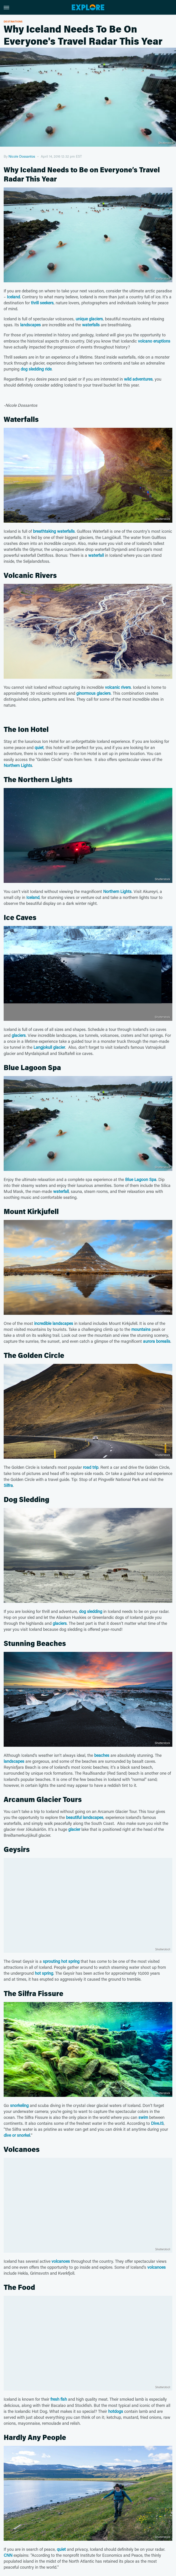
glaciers (19, 1035)
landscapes (30, 324)
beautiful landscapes (84, 1817)
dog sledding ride (36, 369)
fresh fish (58, 2399)
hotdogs (115, 2411)
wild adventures (138, 379)
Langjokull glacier (49, 1047)
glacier (74, 1829)
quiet (39, 747)
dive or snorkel (17, 2135)
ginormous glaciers (93, 693)
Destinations (13, 21)
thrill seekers (42, 302)
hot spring (44, 1973)
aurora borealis (156, 1341)
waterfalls (91, 324)
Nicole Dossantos (21, 156)
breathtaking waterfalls (54, 531)
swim (143, 2117)
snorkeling (19, 2105)
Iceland (13, 296)
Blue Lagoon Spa (140, 1179)
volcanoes (61, 2261)
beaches (101, 1755)
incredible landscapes (53, 1323)
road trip (90, 1467)
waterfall (96, 555)
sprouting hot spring (61, 1961)
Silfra (8, 1485)
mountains (141, 1329)
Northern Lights (18, 765)
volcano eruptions (154, 341)
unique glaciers (89, 318)
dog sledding (90, 1611)
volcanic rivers (118, 687)
